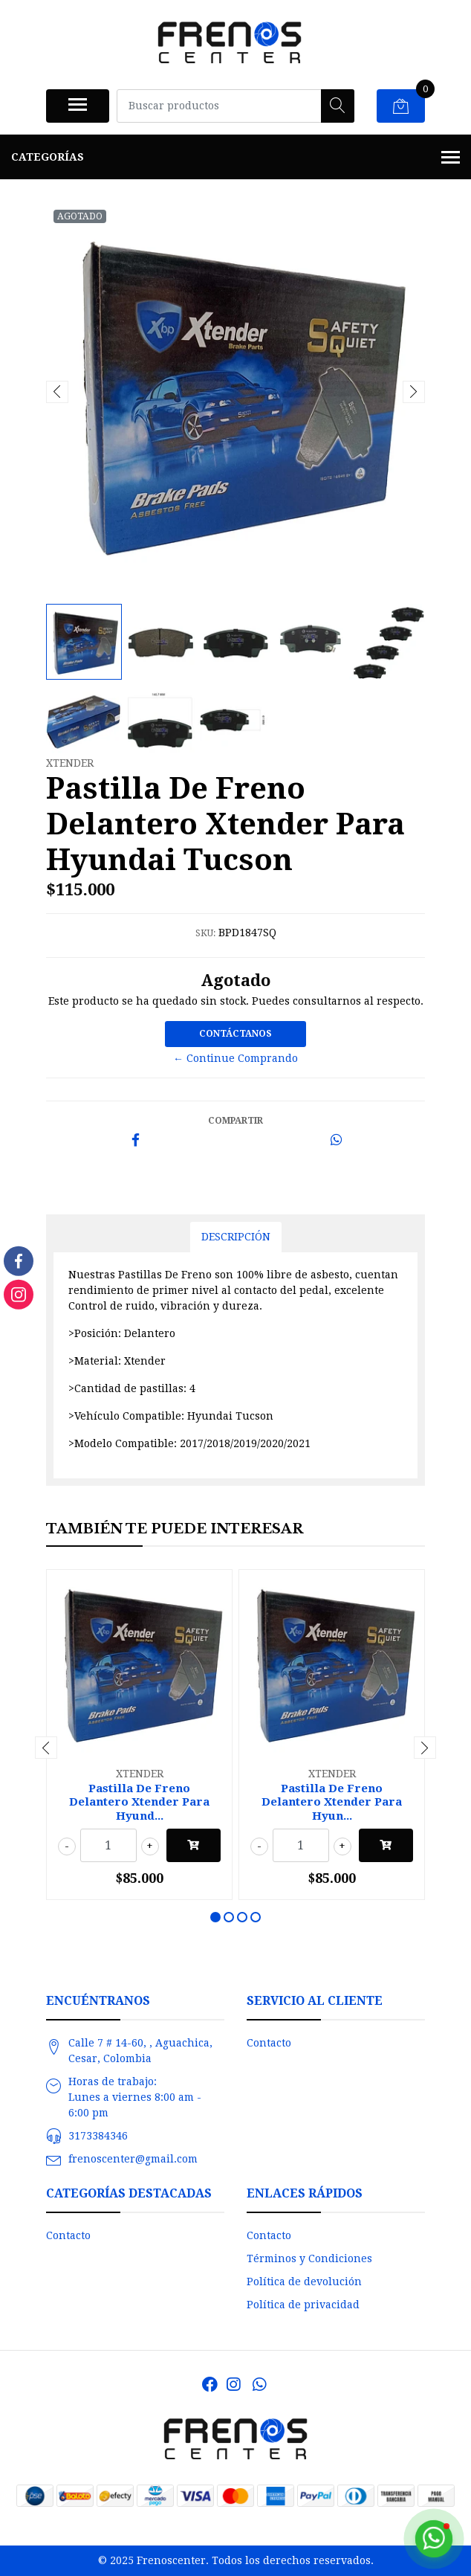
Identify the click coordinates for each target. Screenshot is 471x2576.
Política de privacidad (303, 2305)
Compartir (235, 1120)
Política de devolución (304, 2281)
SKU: (205, 933)
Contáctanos (235, 1033)
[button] (215, 1917)
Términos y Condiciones (309, 2258)
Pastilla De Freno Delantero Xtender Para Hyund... (139, 1802)
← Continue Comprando (235, 1058)
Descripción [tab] (235, 1237)
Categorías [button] (235, 158)
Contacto (269, 2043)
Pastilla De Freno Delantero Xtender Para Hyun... (332, 1802)
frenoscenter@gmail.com (133, 2159)
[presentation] (57, 392)
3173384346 (98, 2136)
